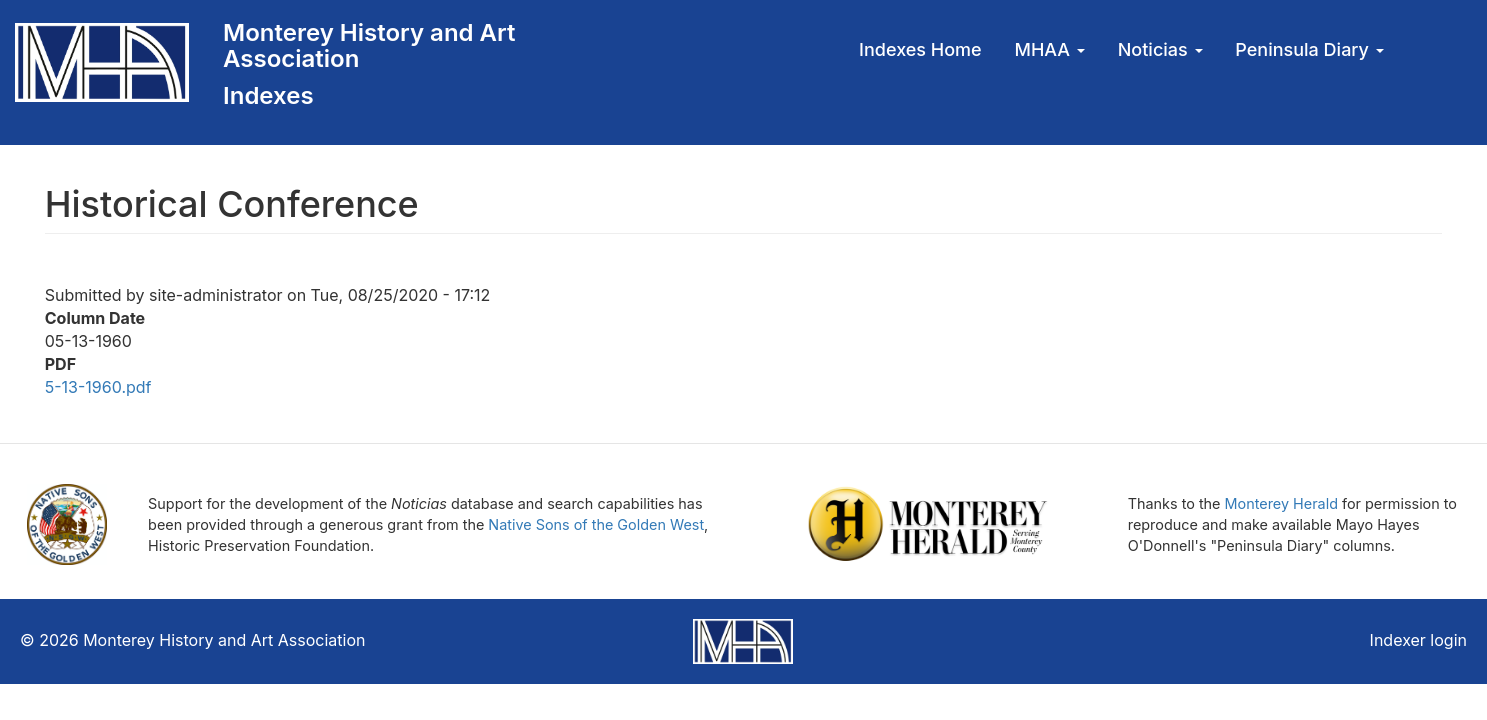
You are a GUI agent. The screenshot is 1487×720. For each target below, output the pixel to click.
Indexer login (1418, 640)
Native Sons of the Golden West (596, 524)
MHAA (1050, 49)
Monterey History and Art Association (369, 45)
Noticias (1160, 49)
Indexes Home (920, 49)
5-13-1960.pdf (98, 387)
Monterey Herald (1281, 503)
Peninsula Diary (1309, 49)
